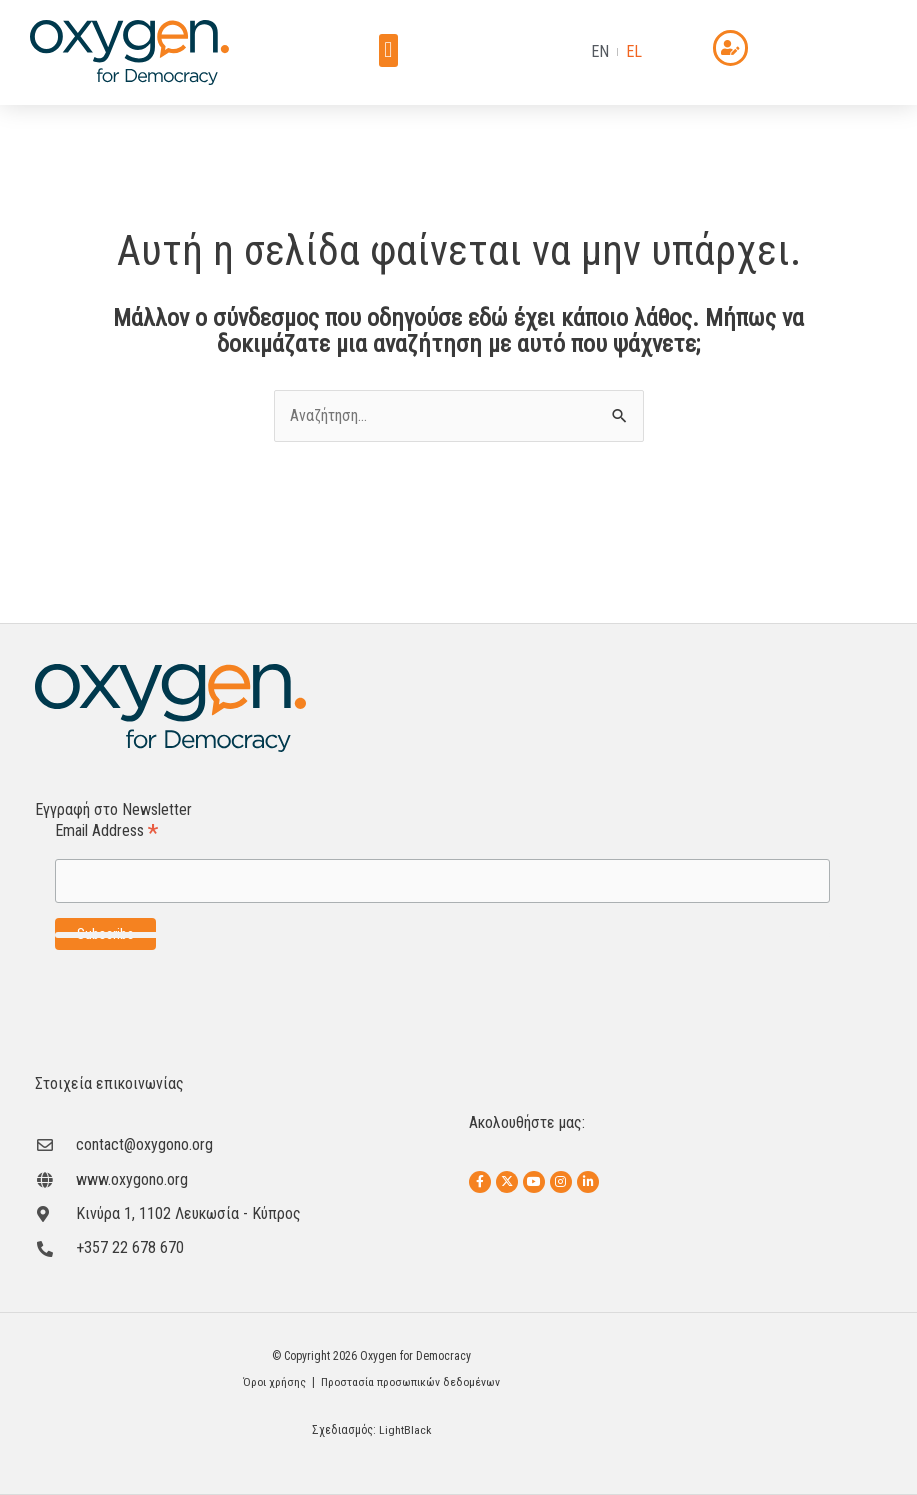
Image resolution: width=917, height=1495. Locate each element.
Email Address (106, 832)
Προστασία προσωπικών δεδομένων (411, 1383)
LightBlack (405, 1430)
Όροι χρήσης (272, 1383)
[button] (388, 50)
